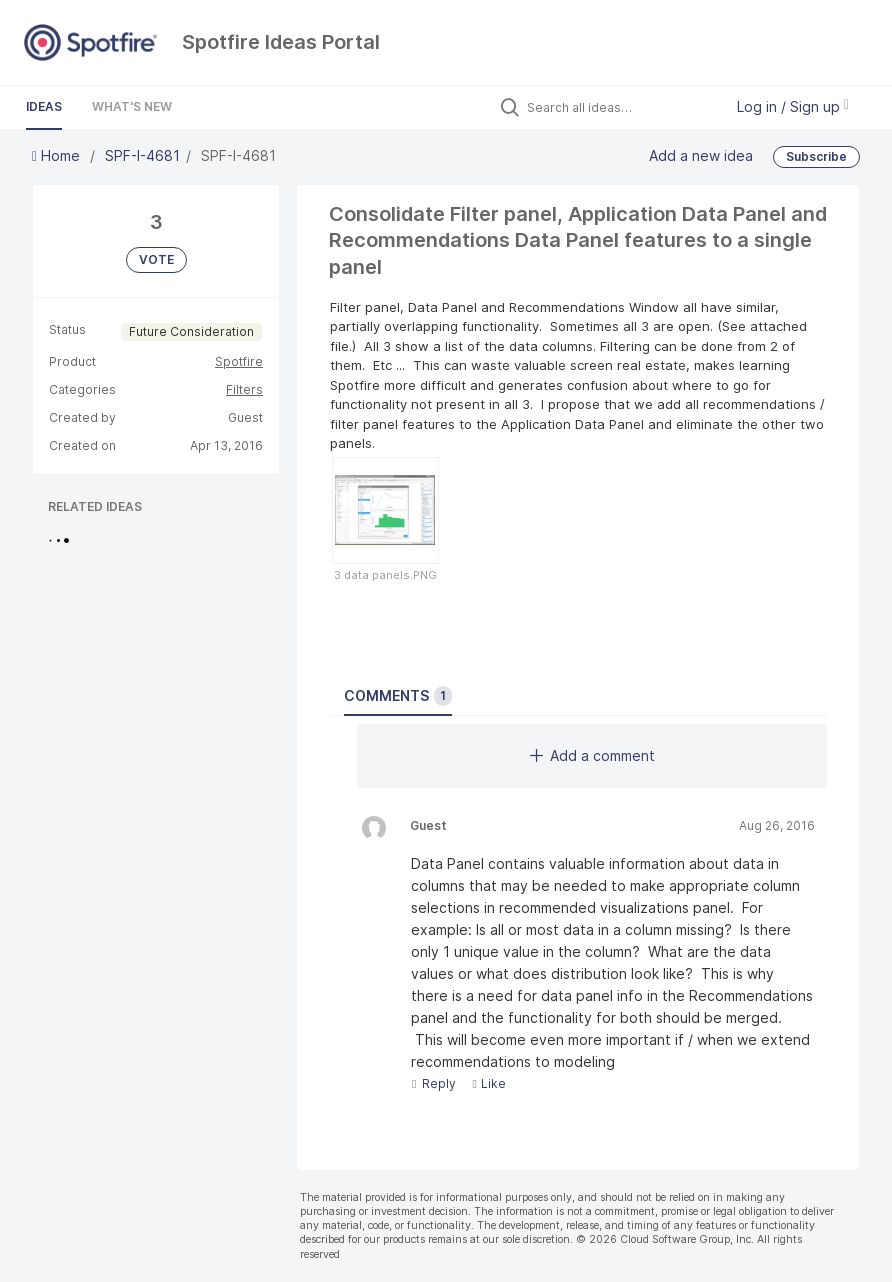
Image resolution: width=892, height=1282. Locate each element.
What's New (132, 106)
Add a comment (592, 755)
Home (58, 155)
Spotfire (239, 361)
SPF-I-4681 (142, 155)
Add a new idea (701, 155)
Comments (398, 696)
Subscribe (816, 156)
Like (488, 1083)
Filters (244, 389)
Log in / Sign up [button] (793, 106)
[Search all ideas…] (620, 107)
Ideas (44, 106)
